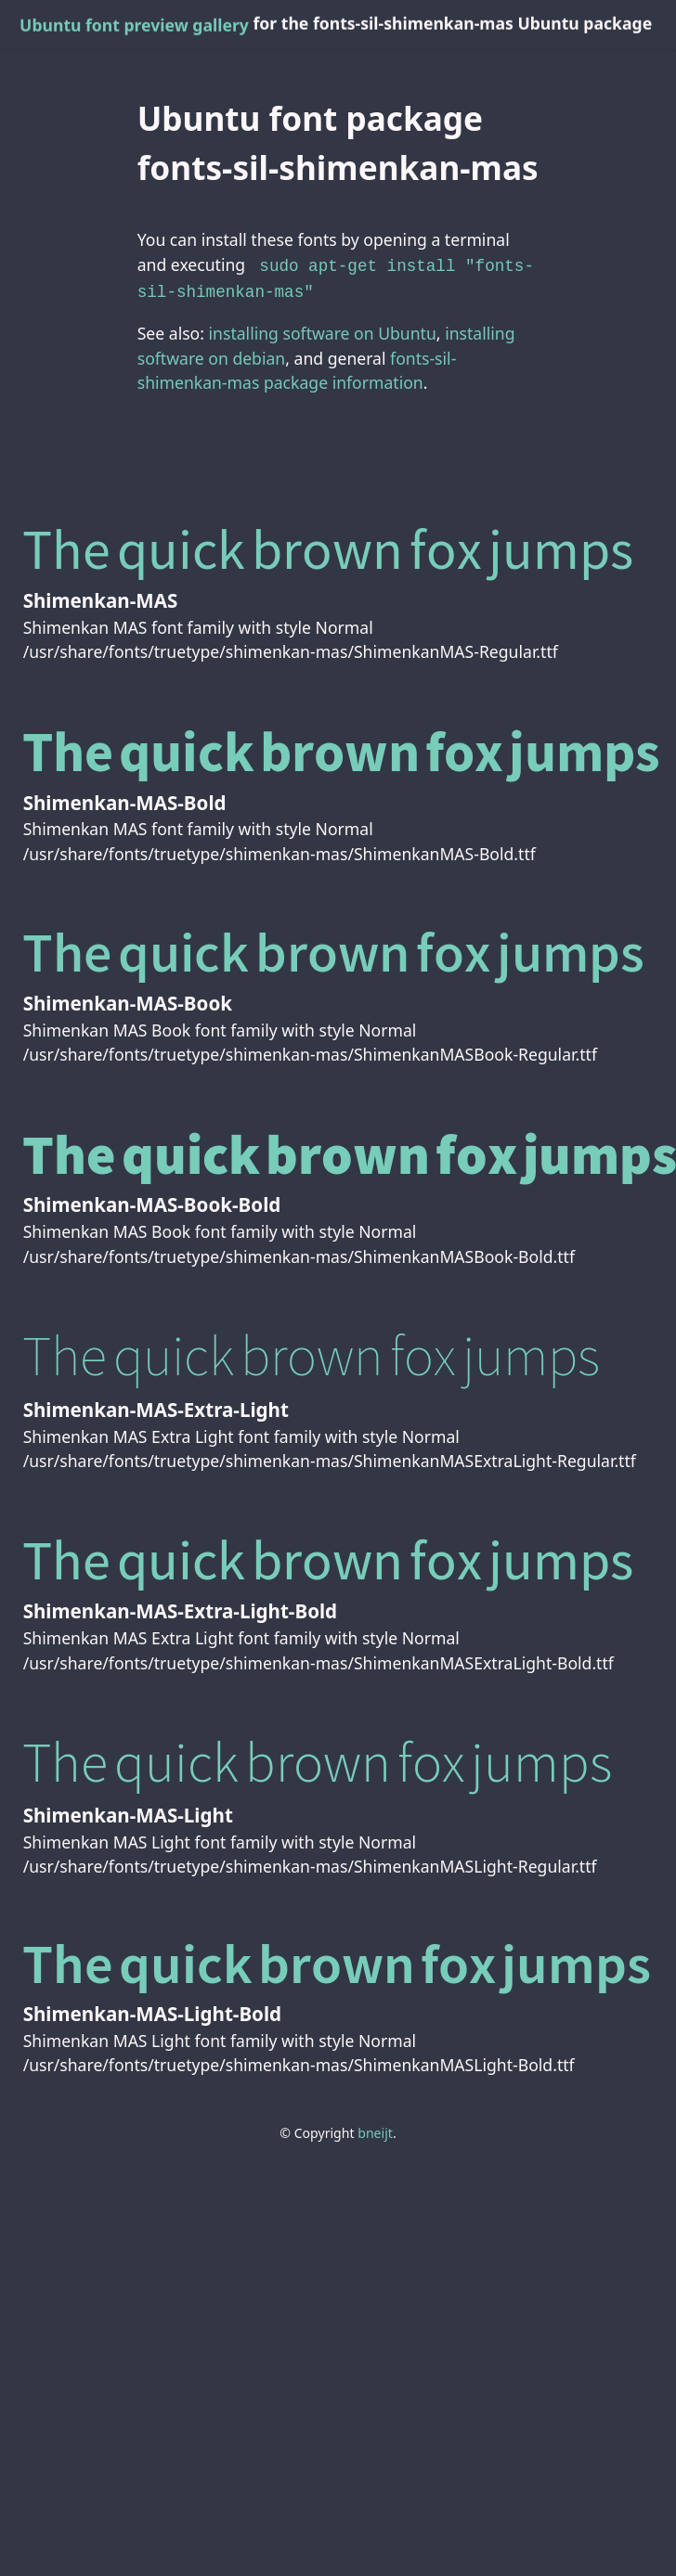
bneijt (375, 2129)
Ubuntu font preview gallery (134, 25)
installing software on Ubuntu (322, 329)
